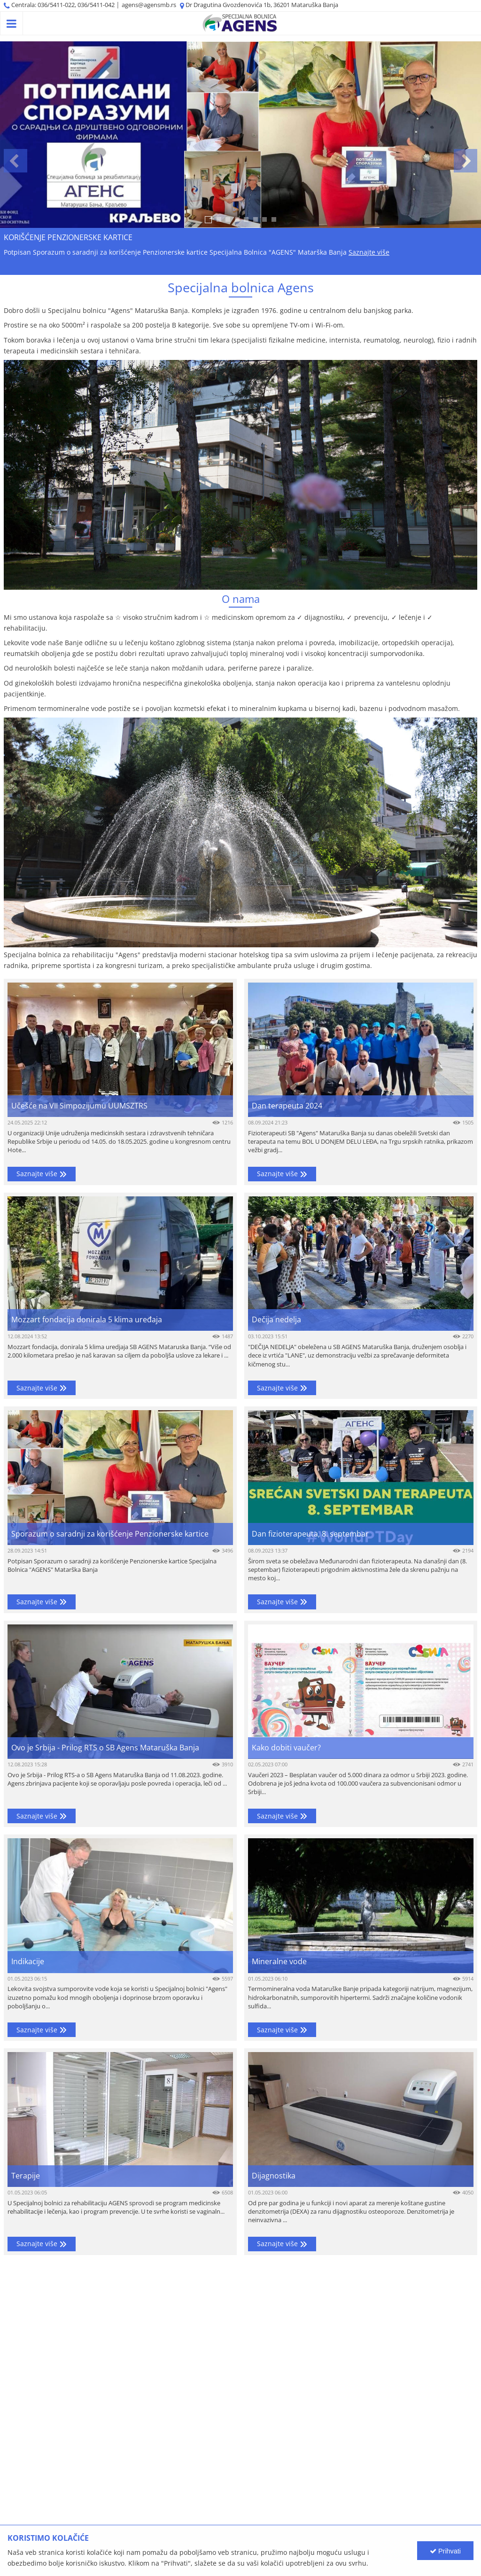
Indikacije (27, 1962)
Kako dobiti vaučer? (286, 1747)
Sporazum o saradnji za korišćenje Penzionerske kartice (110, 1534)
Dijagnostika (273, 2175)
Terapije (25, 2175)
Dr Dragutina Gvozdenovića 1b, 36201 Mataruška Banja (262, 4)
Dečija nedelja (276, 1320)
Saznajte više (369, 252)
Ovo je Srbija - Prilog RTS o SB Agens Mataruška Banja (105, 1747)
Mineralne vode (279, 1962)
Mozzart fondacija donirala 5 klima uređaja (86, 1320)
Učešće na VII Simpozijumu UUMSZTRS (79, 1106)
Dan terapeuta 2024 (287, 1106)
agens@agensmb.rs (149, 4)
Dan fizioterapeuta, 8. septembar (310, 1534)
